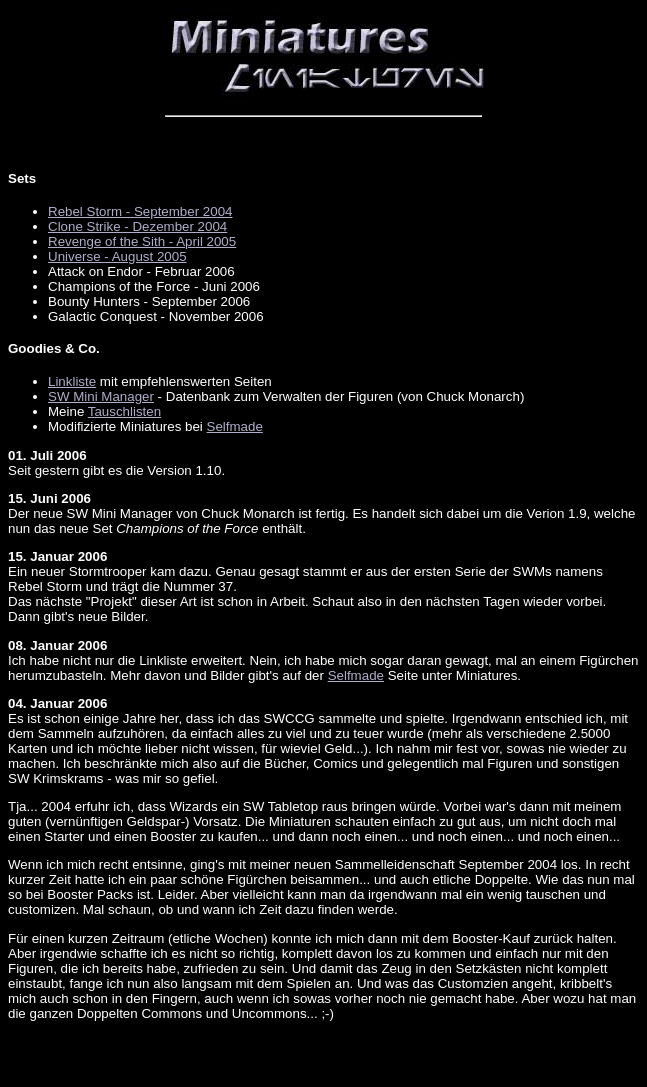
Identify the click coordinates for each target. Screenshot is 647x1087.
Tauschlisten (124, 411)
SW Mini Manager (101, 396)
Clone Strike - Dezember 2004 (137, 226)
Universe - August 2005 (117, 256)
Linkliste (72, 381)
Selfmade (235, 426)
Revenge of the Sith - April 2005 (142, 241)
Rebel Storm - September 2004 (140, 211)
